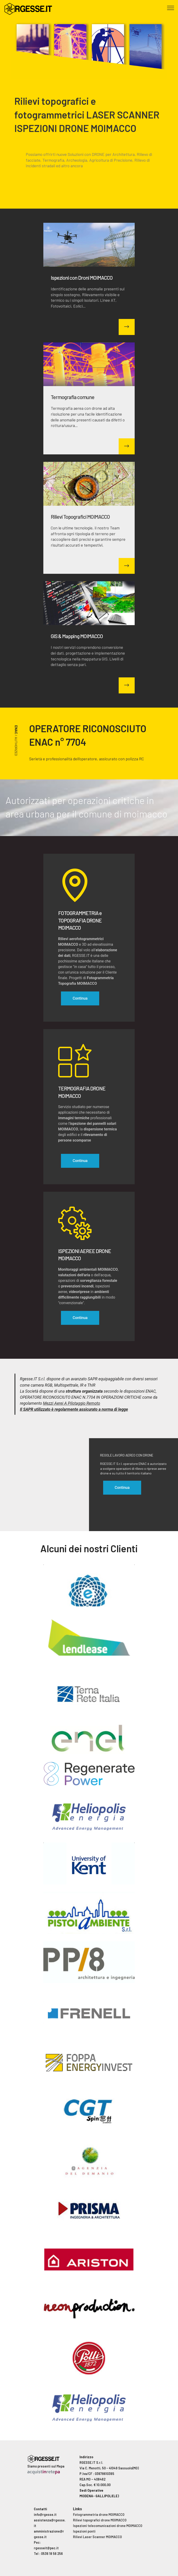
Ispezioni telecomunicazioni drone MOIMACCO (107, 2526)
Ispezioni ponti (84, 2531)
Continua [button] (122, 1487)
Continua (80, 998)
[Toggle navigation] (170, 8)
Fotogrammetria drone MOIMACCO (98, 2515)
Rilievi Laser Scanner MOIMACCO (97, 2537)
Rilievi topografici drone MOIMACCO (100, 2520)
